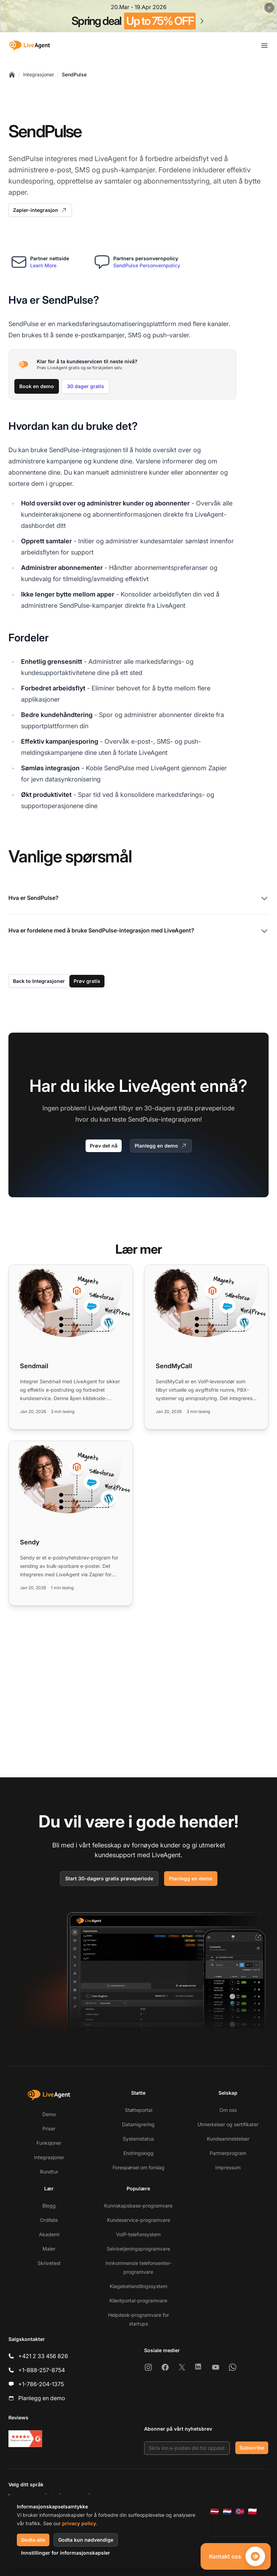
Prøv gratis (87, 981)
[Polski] (252, 2511)
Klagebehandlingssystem (138, 2286)
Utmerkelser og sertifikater (227, 2124)
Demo (49, 2114)
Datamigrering (138, 2124)
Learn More (43, 265)
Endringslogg (138, 2153)
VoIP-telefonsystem (138, 2234)
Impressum (228, 2167)
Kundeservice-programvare (138, 2220)
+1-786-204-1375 (41, 2384)
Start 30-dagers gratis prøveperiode (109, 1878)
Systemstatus (138, 2139)
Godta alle (33, 2540)
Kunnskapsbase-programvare (138, 2206)
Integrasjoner (38, 74)
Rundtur (49, 2172)
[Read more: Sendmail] (71, 1347)
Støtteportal (138, 2110)
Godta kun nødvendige (85, 2540)
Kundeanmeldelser (228, 2139)
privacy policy (79, 2523)
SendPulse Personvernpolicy (146, 265)
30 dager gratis (85, 386)
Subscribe (251, 2448)
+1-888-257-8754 (41, 2370)
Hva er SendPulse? (138, 898)
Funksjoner (48, 2143)
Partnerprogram (228, 2153)
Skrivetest (49, 2263)
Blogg (49, 2206)
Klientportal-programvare (138, 2300)
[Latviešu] (214, 2511)
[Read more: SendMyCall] (206, 1347)
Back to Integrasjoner (39, 981)
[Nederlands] (227, 2511)
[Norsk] (240, 2511)
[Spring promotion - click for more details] (138, 16)
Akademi (49, 2234)
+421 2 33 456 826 (43, 2356)
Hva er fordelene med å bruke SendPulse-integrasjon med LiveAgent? (138, 931)
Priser (48, 2128)
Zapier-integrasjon (40, 210)
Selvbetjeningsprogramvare (138, 2249)
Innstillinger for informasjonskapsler (65, 2553)
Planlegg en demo (161, 1145)
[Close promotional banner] (269, 8)
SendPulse (74, 74)
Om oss (228, 2110)
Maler (48, 2249)
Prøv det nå (103, 1146)
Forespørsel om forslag (138, 2167)
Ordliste (49, 2220)
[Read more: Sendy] (71, 1523)
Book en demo (36, 386)
